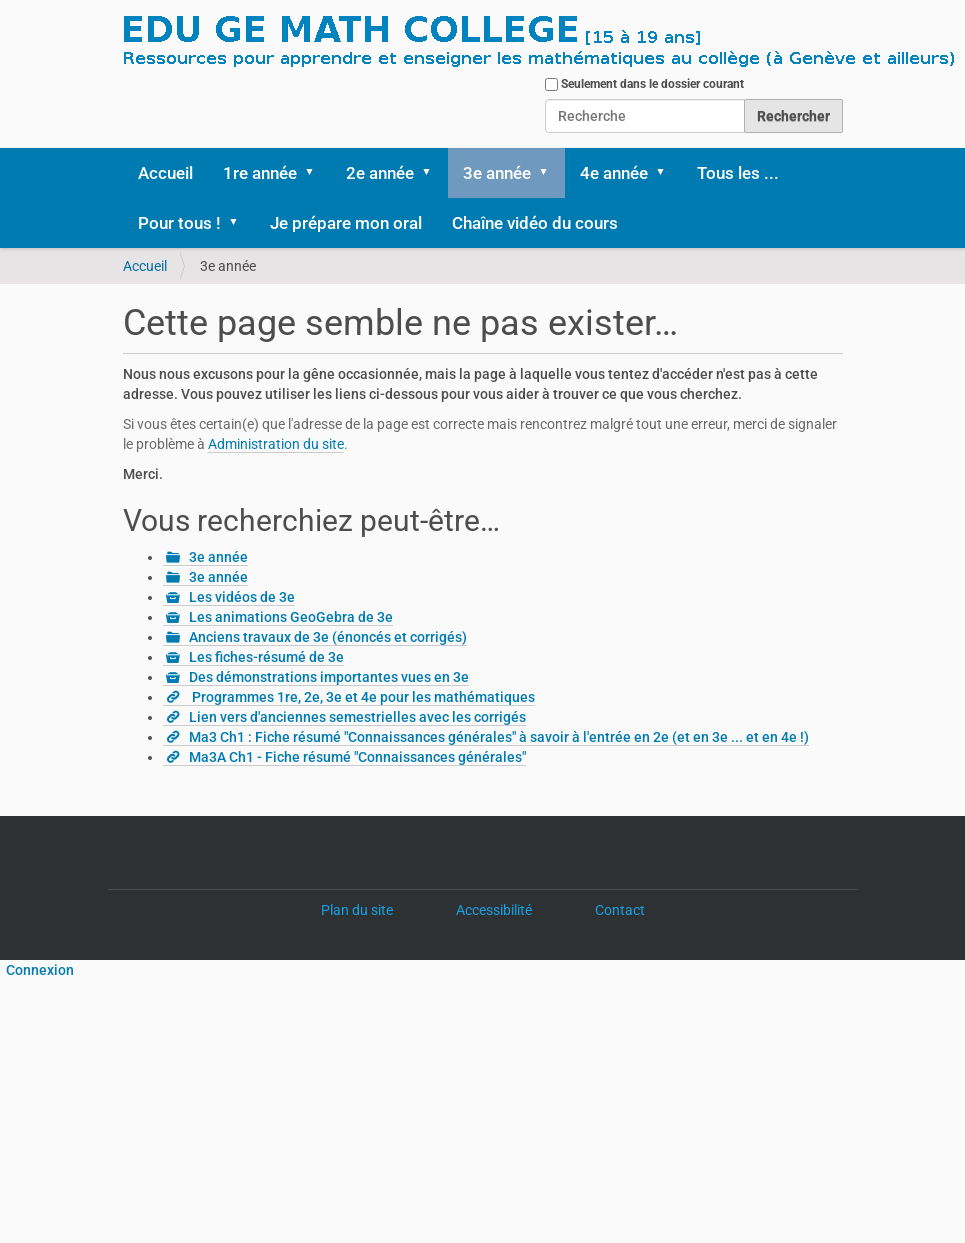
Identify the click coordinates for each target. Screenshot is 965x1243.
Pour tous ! (179, 223)
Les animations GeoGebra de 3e (291, 617)
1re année (260, 173)
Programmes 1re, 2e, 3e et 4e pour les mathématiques (362, 697)
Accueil (165, 173)
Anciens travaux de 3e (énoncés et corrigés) (328, 637)
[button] (317, 173)
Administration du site (276, 444)
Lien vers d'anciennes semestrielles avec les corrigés (357, 717)
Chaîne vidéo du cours (535, 223)
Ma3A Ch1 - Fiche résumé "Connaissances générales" (357, 757)
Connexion (37, 970)
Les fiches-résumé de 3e (266, 657)
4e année (614, 173)
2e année (380, 173)
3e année (497, 173)
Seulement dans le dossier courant (652, 84)
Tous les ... (738, 173)
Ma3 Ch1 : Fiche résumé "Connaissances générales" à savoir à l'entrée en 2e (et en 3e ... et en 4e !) (499, 737)
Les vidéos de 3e (242, 597)
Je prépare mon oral (346, 223)
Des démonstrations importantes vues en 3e (329, 677)
